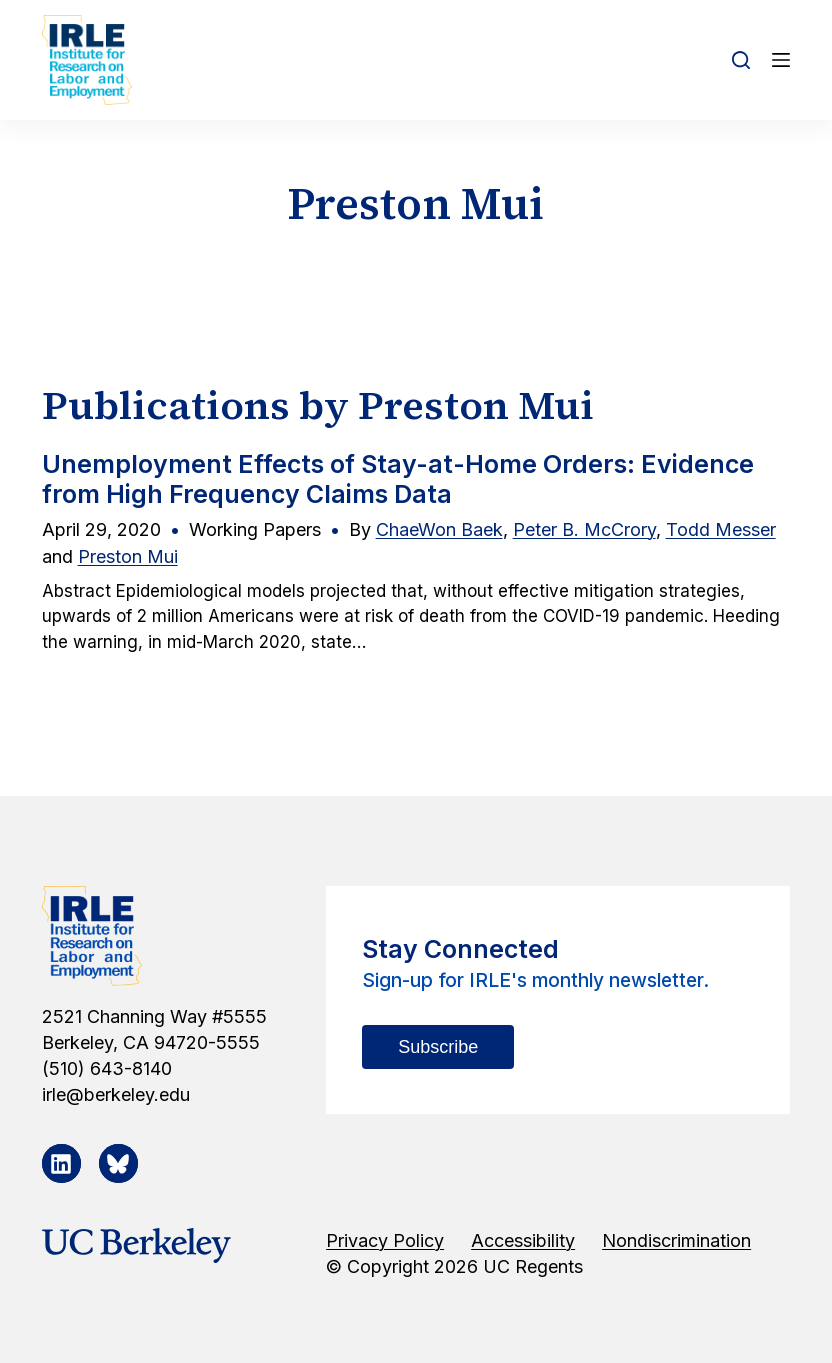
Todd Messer (721, 529)
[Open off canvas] (781, 60)
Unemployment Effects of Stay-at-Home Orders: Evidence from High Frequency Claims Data (398, 479)
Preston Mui (128, 556)
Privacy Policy (385, 1240)
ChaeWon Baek (439, 529)
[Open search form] (741, 60)
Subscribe (438, 1047)
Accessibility (523, 1240)
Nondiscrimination (676, 1240)
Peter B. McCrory (584, 529)
